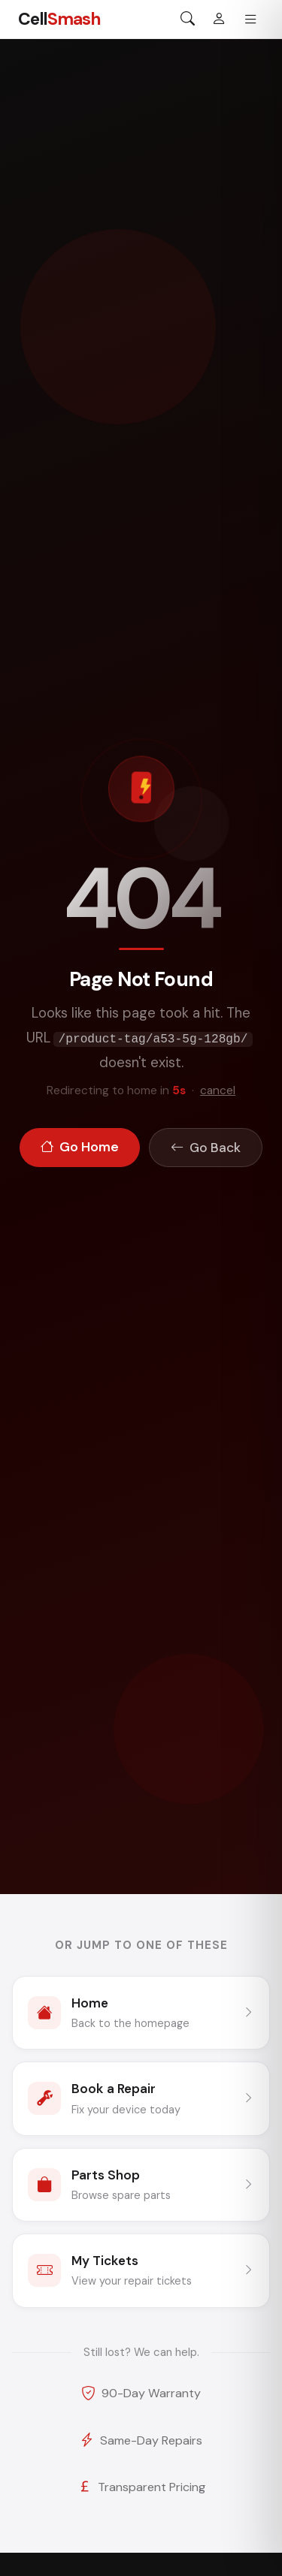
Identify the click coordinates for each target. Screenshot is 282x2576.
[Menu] (250, 19)
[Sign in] (218, 19)
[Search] (187, 19)
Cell (59, 19)
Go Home (80, 1147)
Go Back (206, 1147)
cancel (217, 1090)
